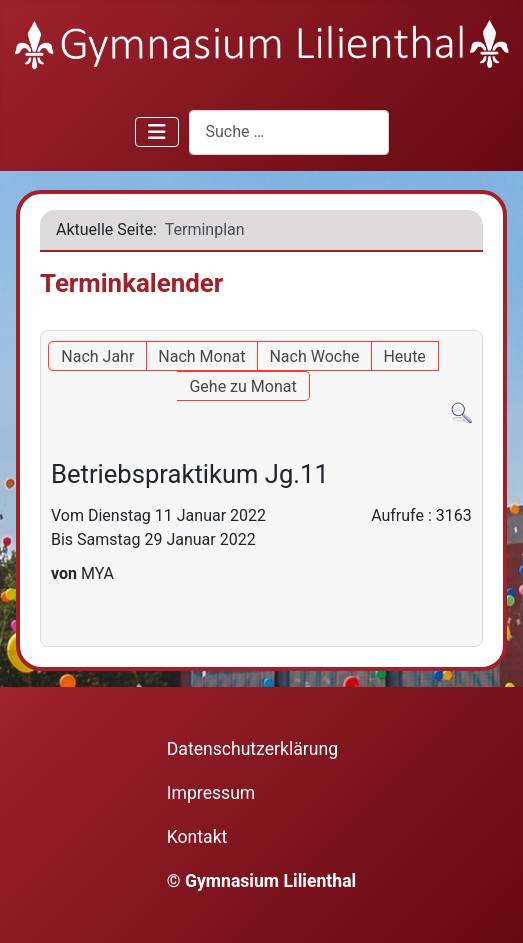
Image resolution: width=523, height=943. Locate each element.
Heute (404, 356)
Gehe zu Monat (242, 386)
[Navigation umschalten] (157, 132)
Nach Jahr (97, 356)
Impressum (211, 793)
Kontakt (197, 837)
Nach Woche (314, 356)
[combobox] (289, 132)
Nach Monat (201, 356)
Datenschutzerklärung (252, 749)
